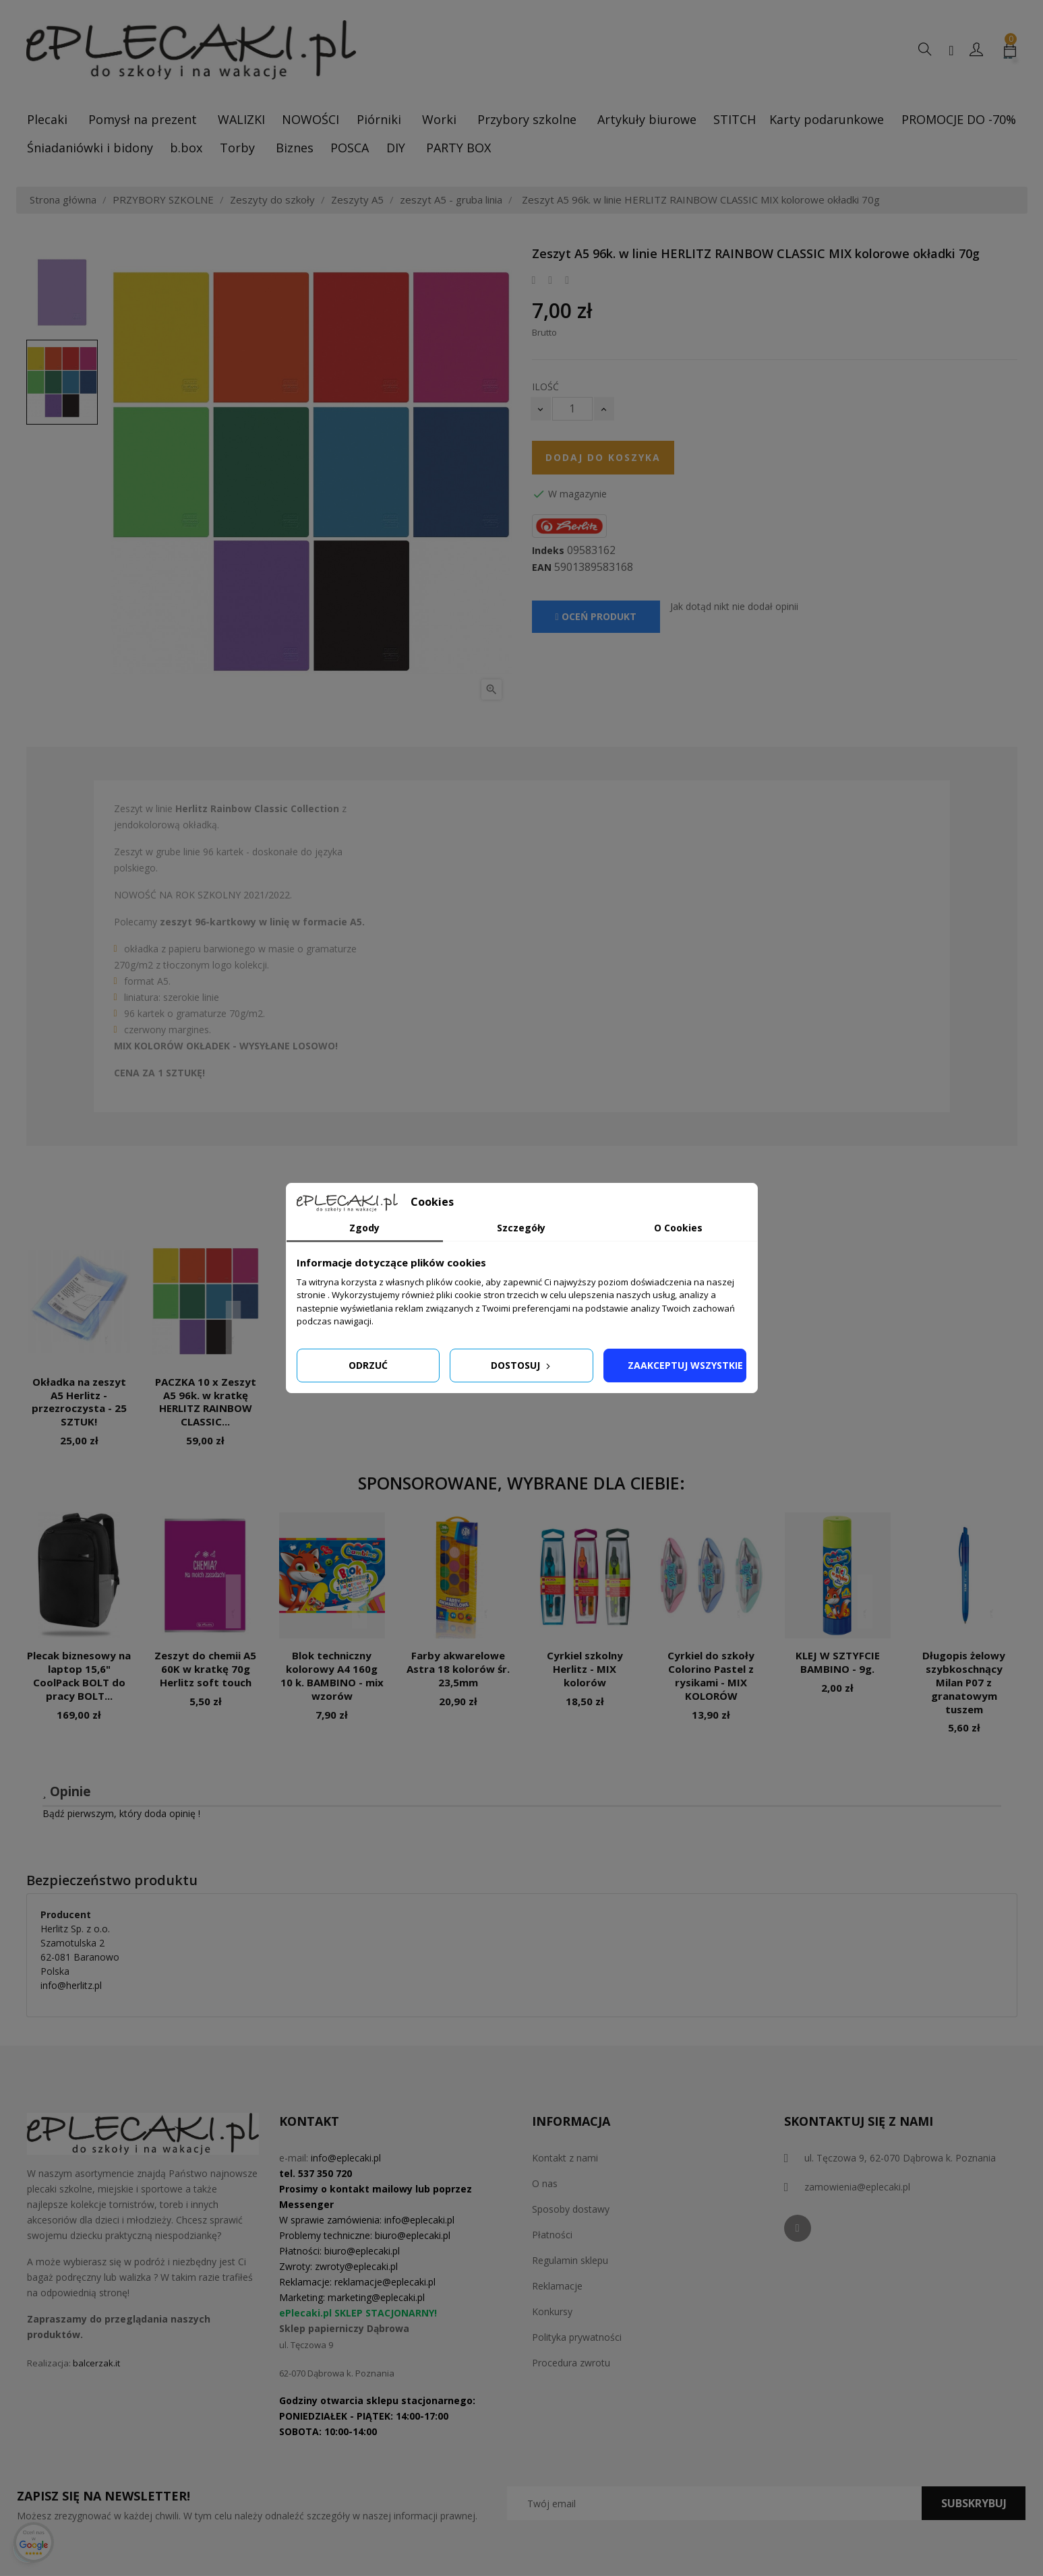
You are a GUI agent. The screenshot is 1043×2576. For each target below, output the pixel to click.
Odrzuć (368, 1365)
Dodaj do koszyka (603, 457)
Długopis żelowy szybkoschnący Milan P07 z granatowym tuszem (963, 1682)
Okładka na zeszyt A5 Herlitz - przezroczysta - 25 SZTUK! (79, 1401)
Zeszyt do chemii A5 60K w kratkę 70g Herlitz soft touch (205, 1669)
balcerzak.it (96, 2363)
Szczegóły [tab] (521, 1227)
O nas (545, 2183)
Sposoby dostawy (570, 2209)
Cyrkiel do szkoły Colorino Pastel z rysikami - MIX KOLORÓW (710, 1675)
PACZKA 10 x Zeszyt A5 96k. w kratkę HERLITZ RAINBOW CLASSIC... (205, 1401)
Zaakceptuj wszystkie (685, 1365)
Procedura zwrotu (571, 2362)
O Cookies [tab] (678, 1227)
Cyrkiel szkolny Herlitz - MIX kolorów (585, 1669)
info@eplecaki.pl (346, 2157)
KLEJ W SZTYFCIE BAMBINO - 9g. (838, 1662)
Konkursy (552, 2311)
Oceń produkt (596, 616)
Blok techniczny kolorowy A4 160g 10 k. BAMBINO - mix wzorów (332, 1675)
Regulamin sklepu (570, 2260)
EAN (542, 567)
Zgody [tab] (364, 1227)
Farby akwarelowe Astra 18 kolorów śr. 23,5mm (458, 1669)
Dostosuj (522, 1365)
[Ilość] (572, 409)
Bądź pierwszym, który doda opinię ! (121, 1813)
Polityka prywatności (577, 2337)
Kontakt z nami (565, 2157)
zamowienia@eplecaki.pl (857, 2186)
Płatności (552, 2234)
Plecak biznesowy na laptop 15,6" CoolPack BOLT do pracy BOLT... (79, 1675)
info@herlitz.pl (71, 1985)
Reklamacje (557, 2285)
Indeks (548, 551)
